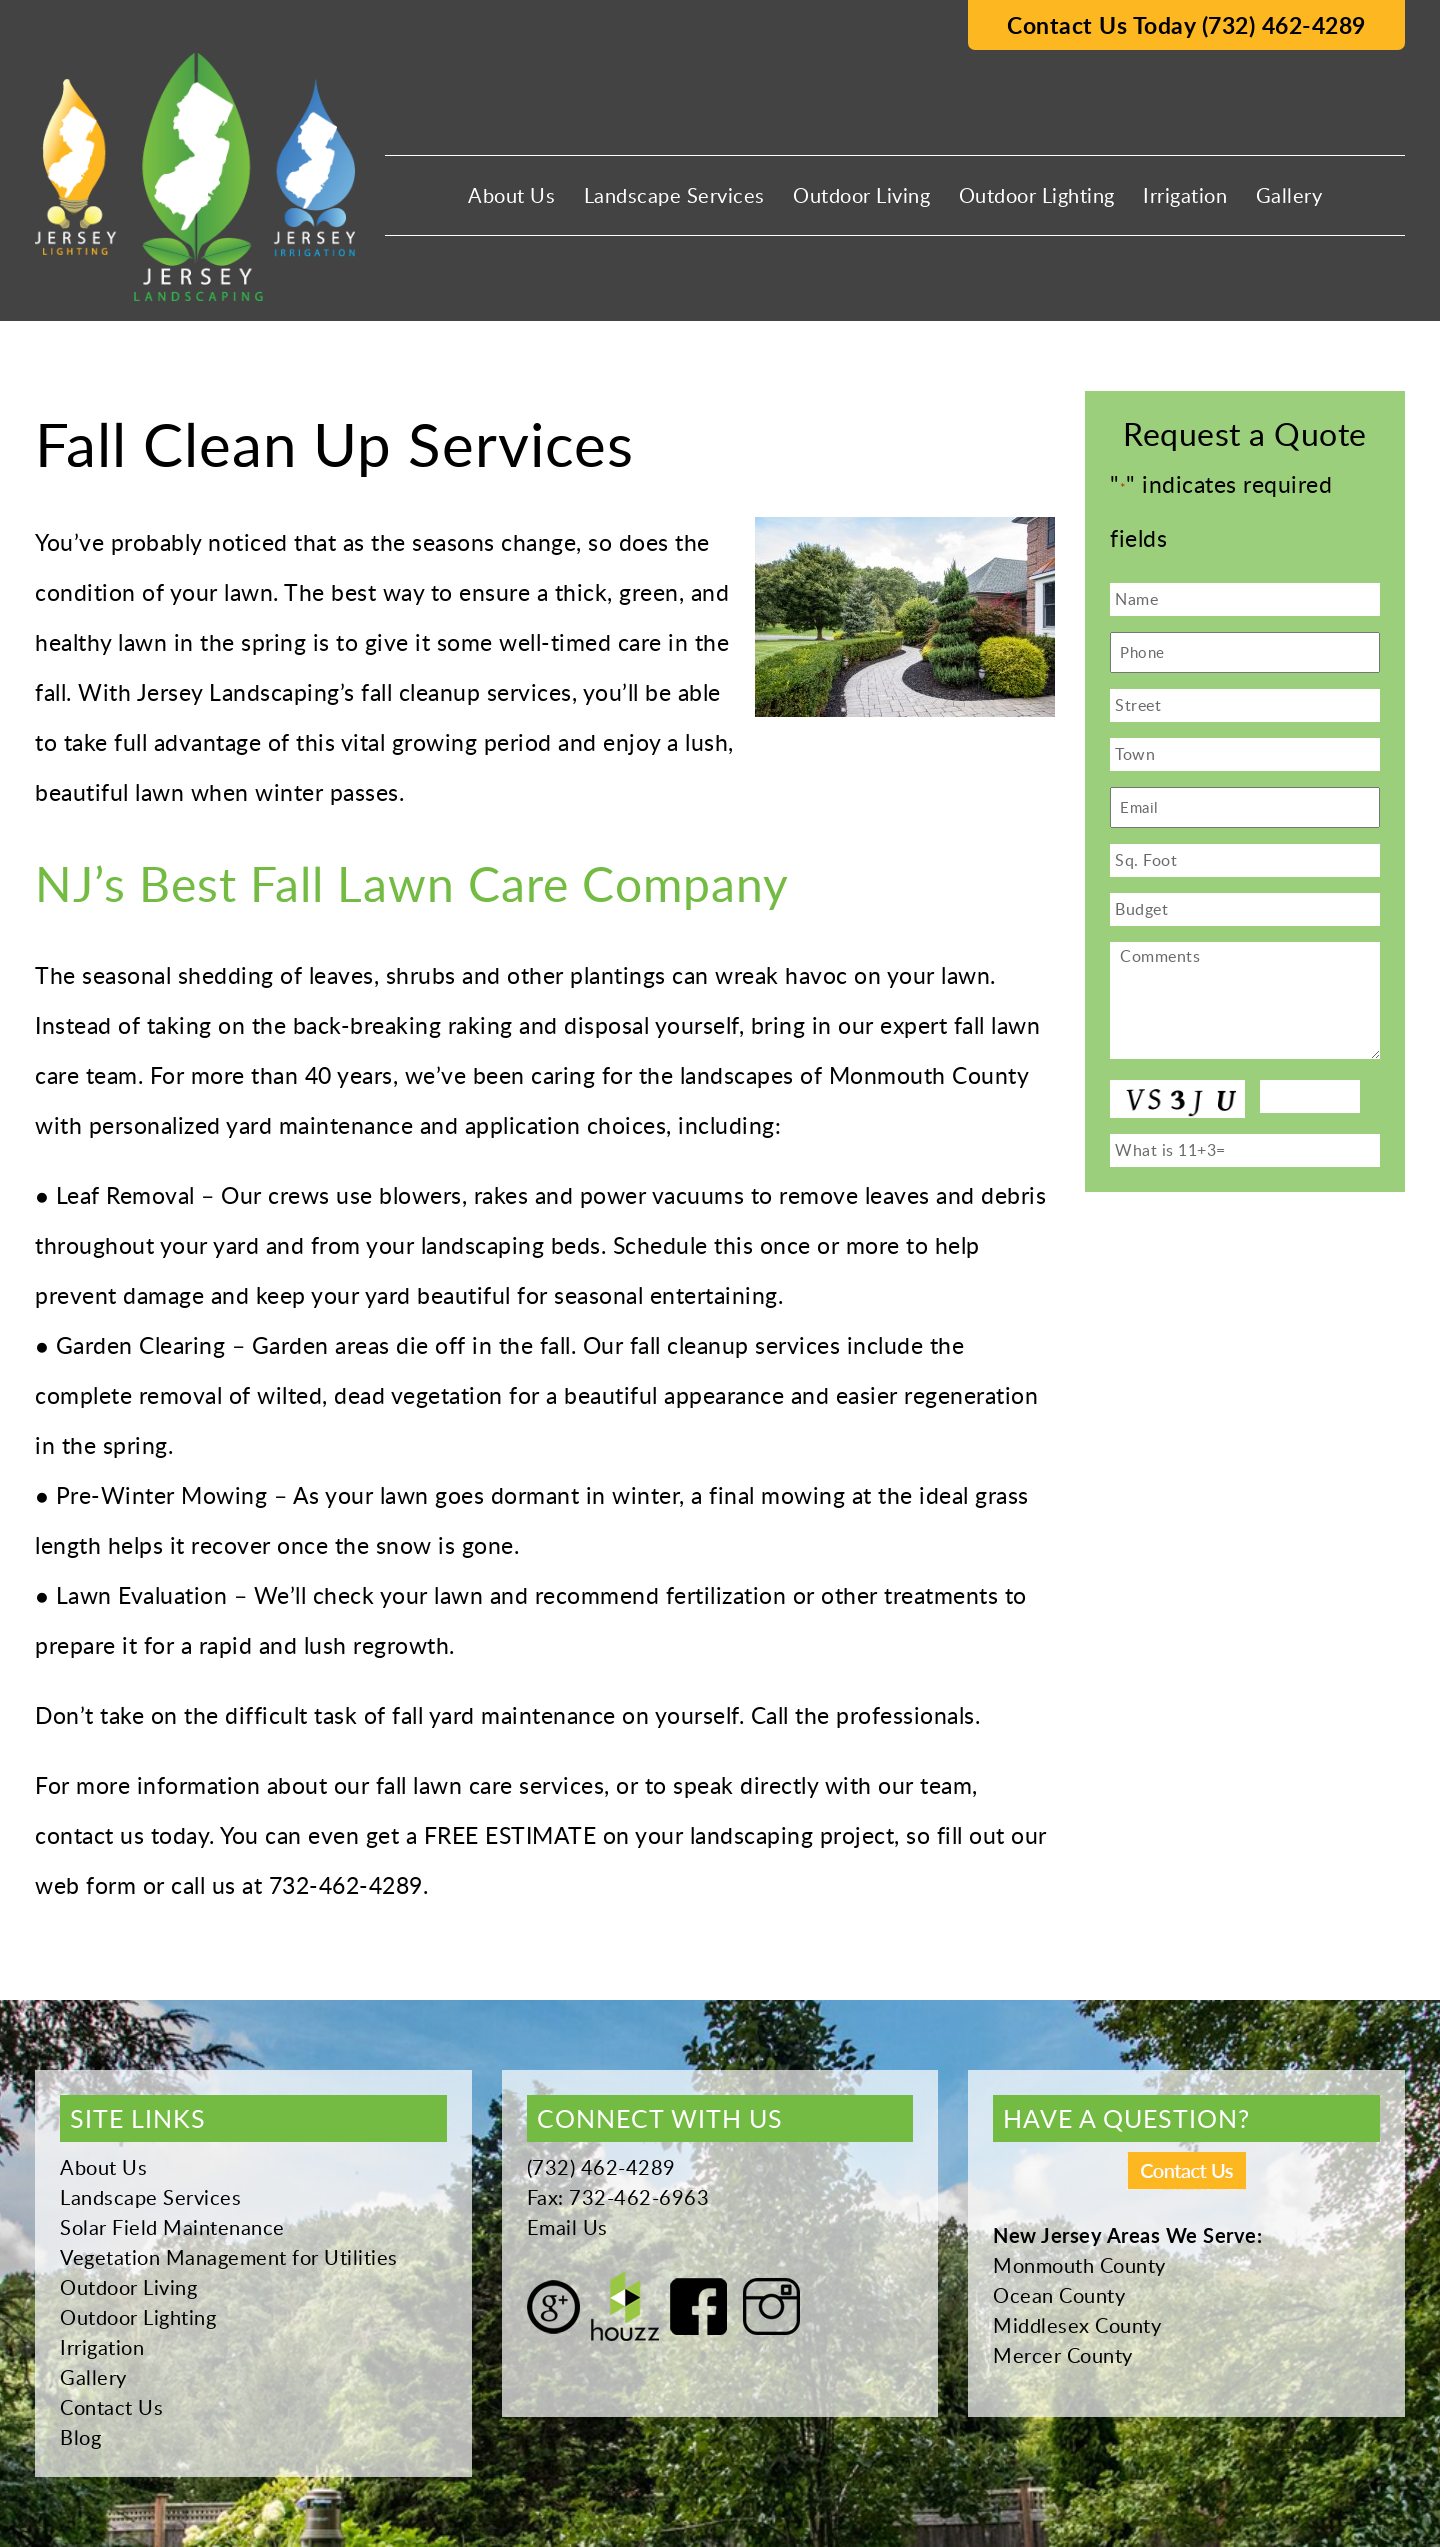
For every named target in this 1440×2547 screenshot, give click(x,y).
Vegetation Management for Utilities (229, 2257)
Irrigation (1185, 195)
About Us (511, 195)
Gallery (1289, 195)
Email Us (567, 2227)
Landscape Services (674, 195)
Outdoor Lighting (1037, 195)
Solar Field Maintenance (172, 2227)
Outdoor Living (861, 195)
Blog (80, 2437)
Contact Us (111, 2407)
